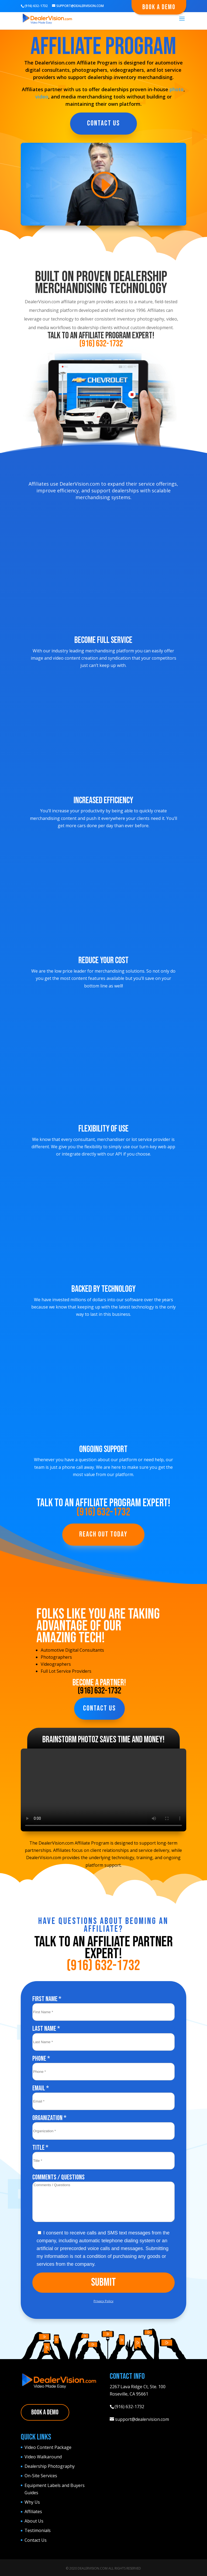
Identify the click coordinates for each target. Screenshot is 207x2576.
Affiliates (33, 2511)
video (41, 96)
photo (177, 89)
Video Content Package (48, 2447)
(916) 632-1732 (101, 344)
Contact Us (103, 123)
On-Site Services (41, 2476)
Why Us (32, 2502)
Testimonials (38, 2530)
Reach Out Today (103, 1534)
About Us (34, 2521)
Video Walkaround (43, 2457)
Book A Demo (158, 7)
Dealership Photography (50, 2466)
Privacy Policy (103, 2301)
